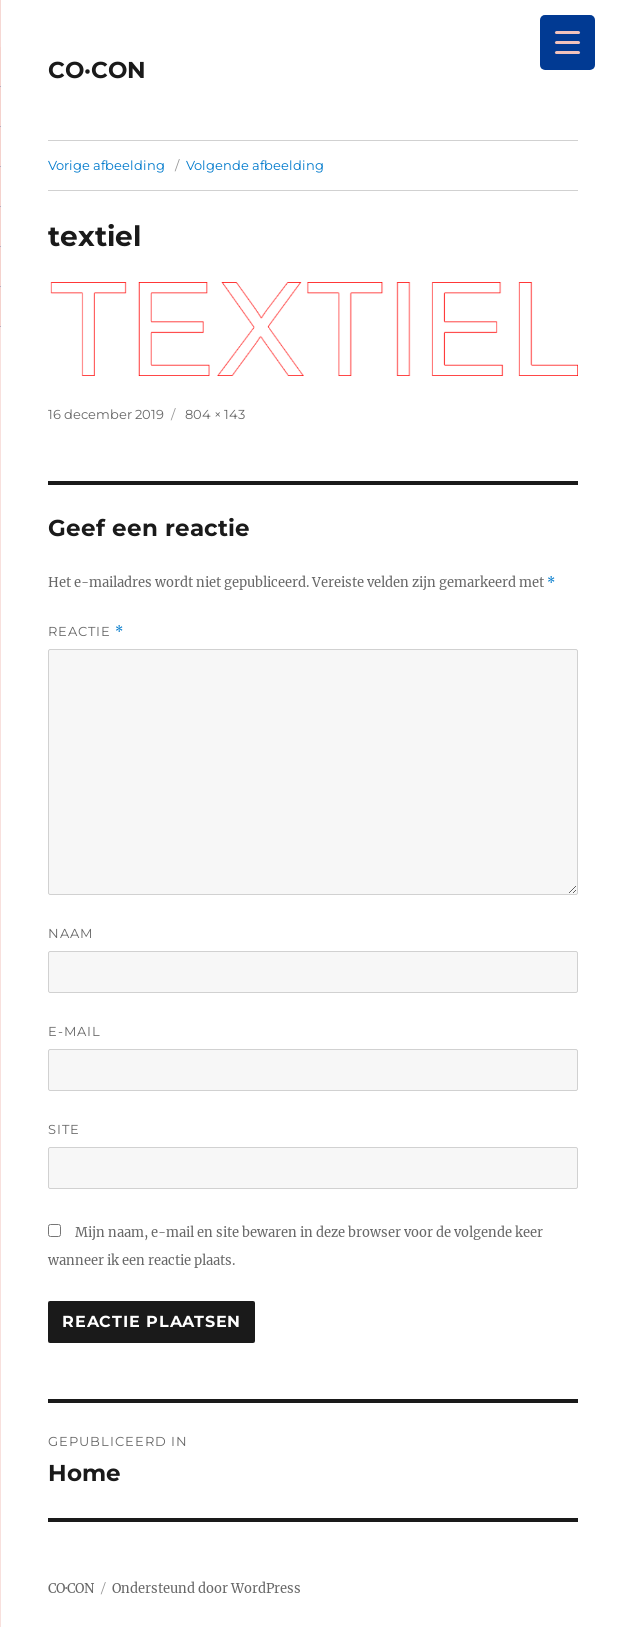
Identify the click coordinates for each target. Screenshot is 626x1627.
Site (64, 1129)
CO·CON (97, 70)
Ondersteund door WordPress (206, 1588)
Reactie (86, 631)
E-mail (74, 1031)
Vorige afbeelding (106, 165)
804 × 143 (215, 414)
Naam (70, 933)
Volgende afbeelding (255, 165)
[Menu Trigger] (567, 42)
